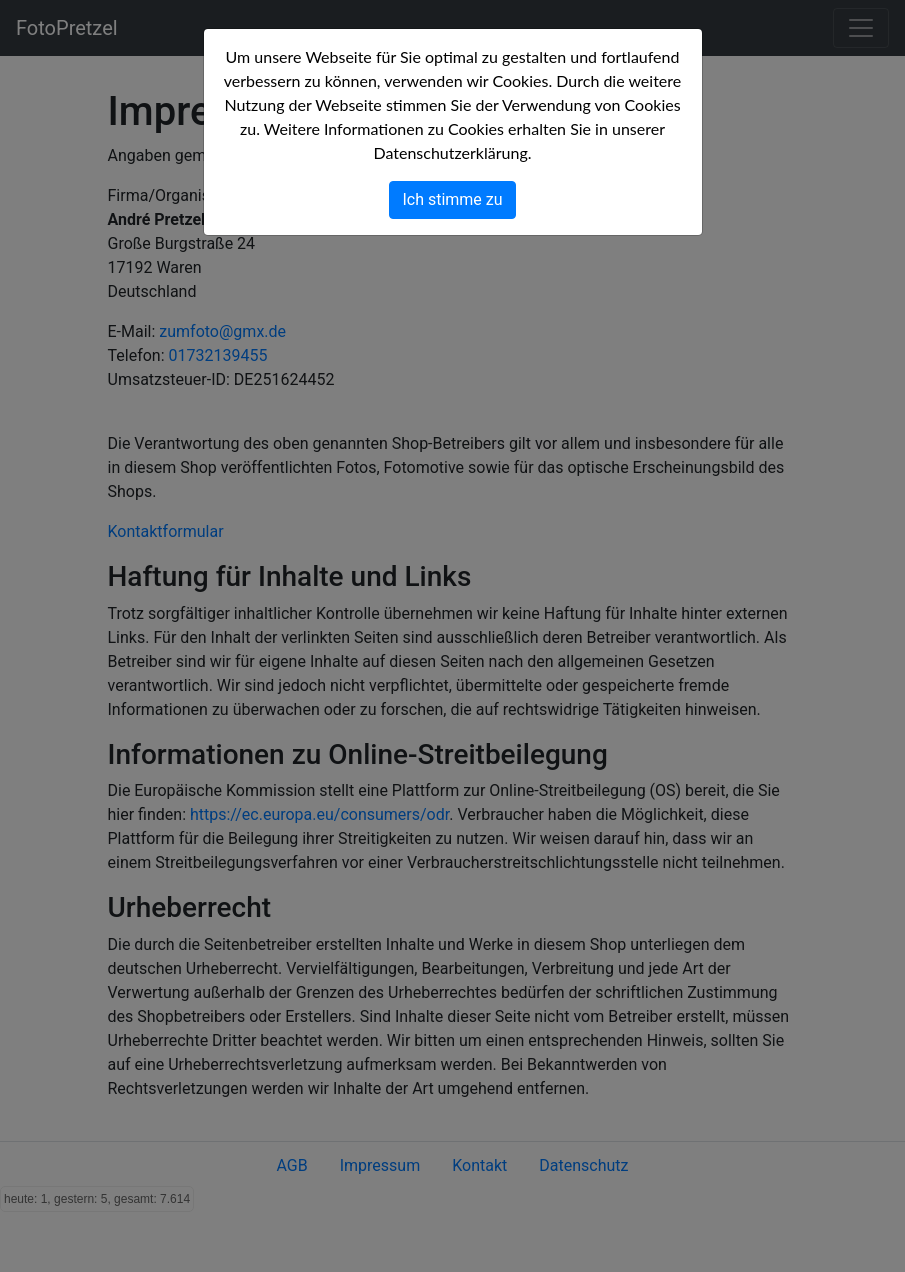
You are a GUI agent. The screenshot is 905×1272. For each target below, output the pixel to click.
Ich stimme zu (452, 199)
